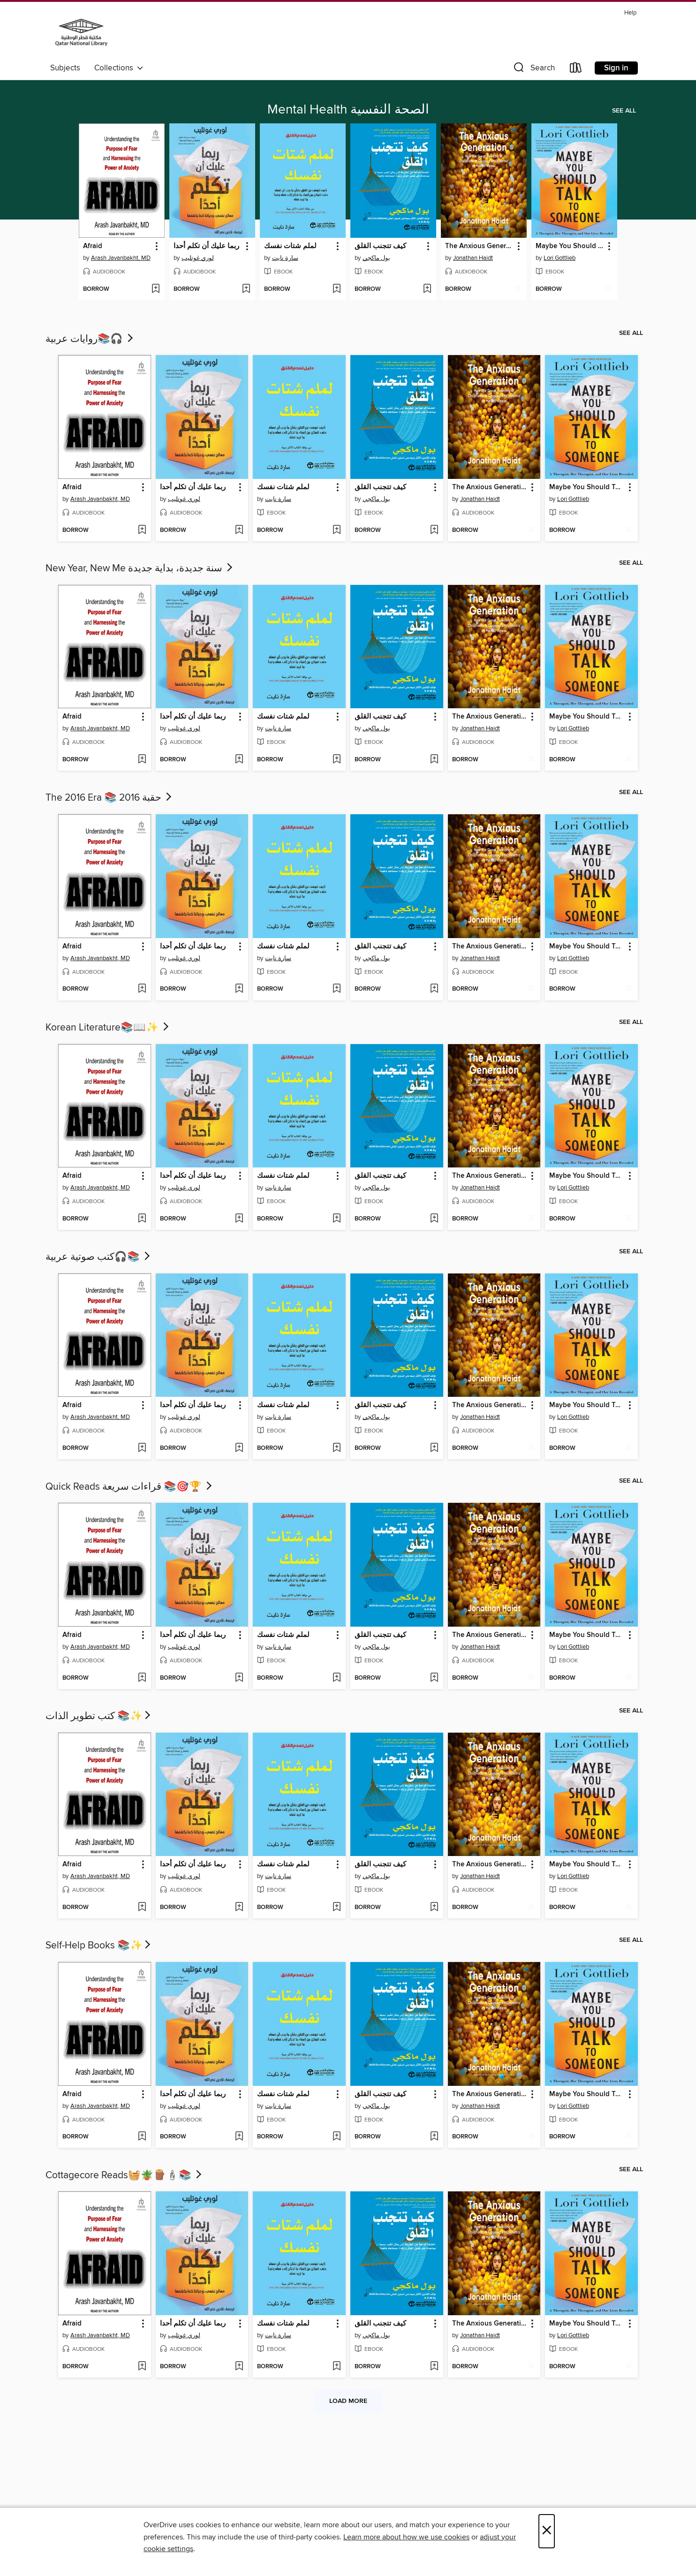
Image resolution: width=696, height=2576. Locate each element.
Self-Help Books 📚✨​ (98, 1946)
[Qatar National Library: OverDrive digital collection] (81, 32)
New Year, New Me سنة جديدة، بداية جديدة (140, 568)
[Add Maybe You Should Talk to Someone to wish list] (608, 289)
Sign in (616, 68)
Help (630, 12)
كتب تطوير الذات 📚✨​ (98, 1716)
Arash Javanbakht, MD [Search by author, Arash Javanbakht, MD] (121, 258)
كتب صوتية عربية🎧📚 (98, 1257)
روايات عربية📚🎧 (90, 339)
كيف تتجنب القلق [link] (380, 246)
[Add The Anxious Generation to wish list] (517, 289)
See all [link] (624, 110)
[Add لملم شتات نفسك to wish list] (336, 289)
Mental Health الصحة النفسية (348, 110)
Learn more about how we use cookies (406, 2537)
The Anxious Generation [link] (479, 246)
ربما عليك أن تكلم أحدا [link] (206, 246)
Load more (348, 2401)
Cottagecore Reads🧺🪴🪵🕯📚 (124, 2175)
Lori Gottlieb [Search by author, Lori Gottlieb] (559, 258)
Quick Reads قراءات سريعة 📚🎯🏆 (129, 1487)
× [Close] (546, 2531)
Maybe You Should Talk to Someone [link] (570, 246)
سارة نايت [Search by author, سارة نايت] (285, 258)
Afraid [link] (92, 246)
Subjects (65, 68)
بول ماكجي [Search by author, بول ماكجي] (376, 258)
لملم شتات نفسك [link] (290, 246)
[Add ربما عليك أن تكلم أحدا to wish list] (246, 289)
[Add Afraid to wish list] (155, 289)
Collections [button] (119, 68)
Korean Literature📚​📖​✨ (108, 1028)
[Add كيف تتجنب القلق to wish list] (427, 289)
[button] (533, 70)
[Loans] (576, 70)
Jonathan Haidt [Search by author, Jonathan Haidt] (473, 258)
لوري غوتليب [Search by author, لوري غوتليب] (198, 258)
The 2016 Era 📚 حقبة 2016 (109, 798)
